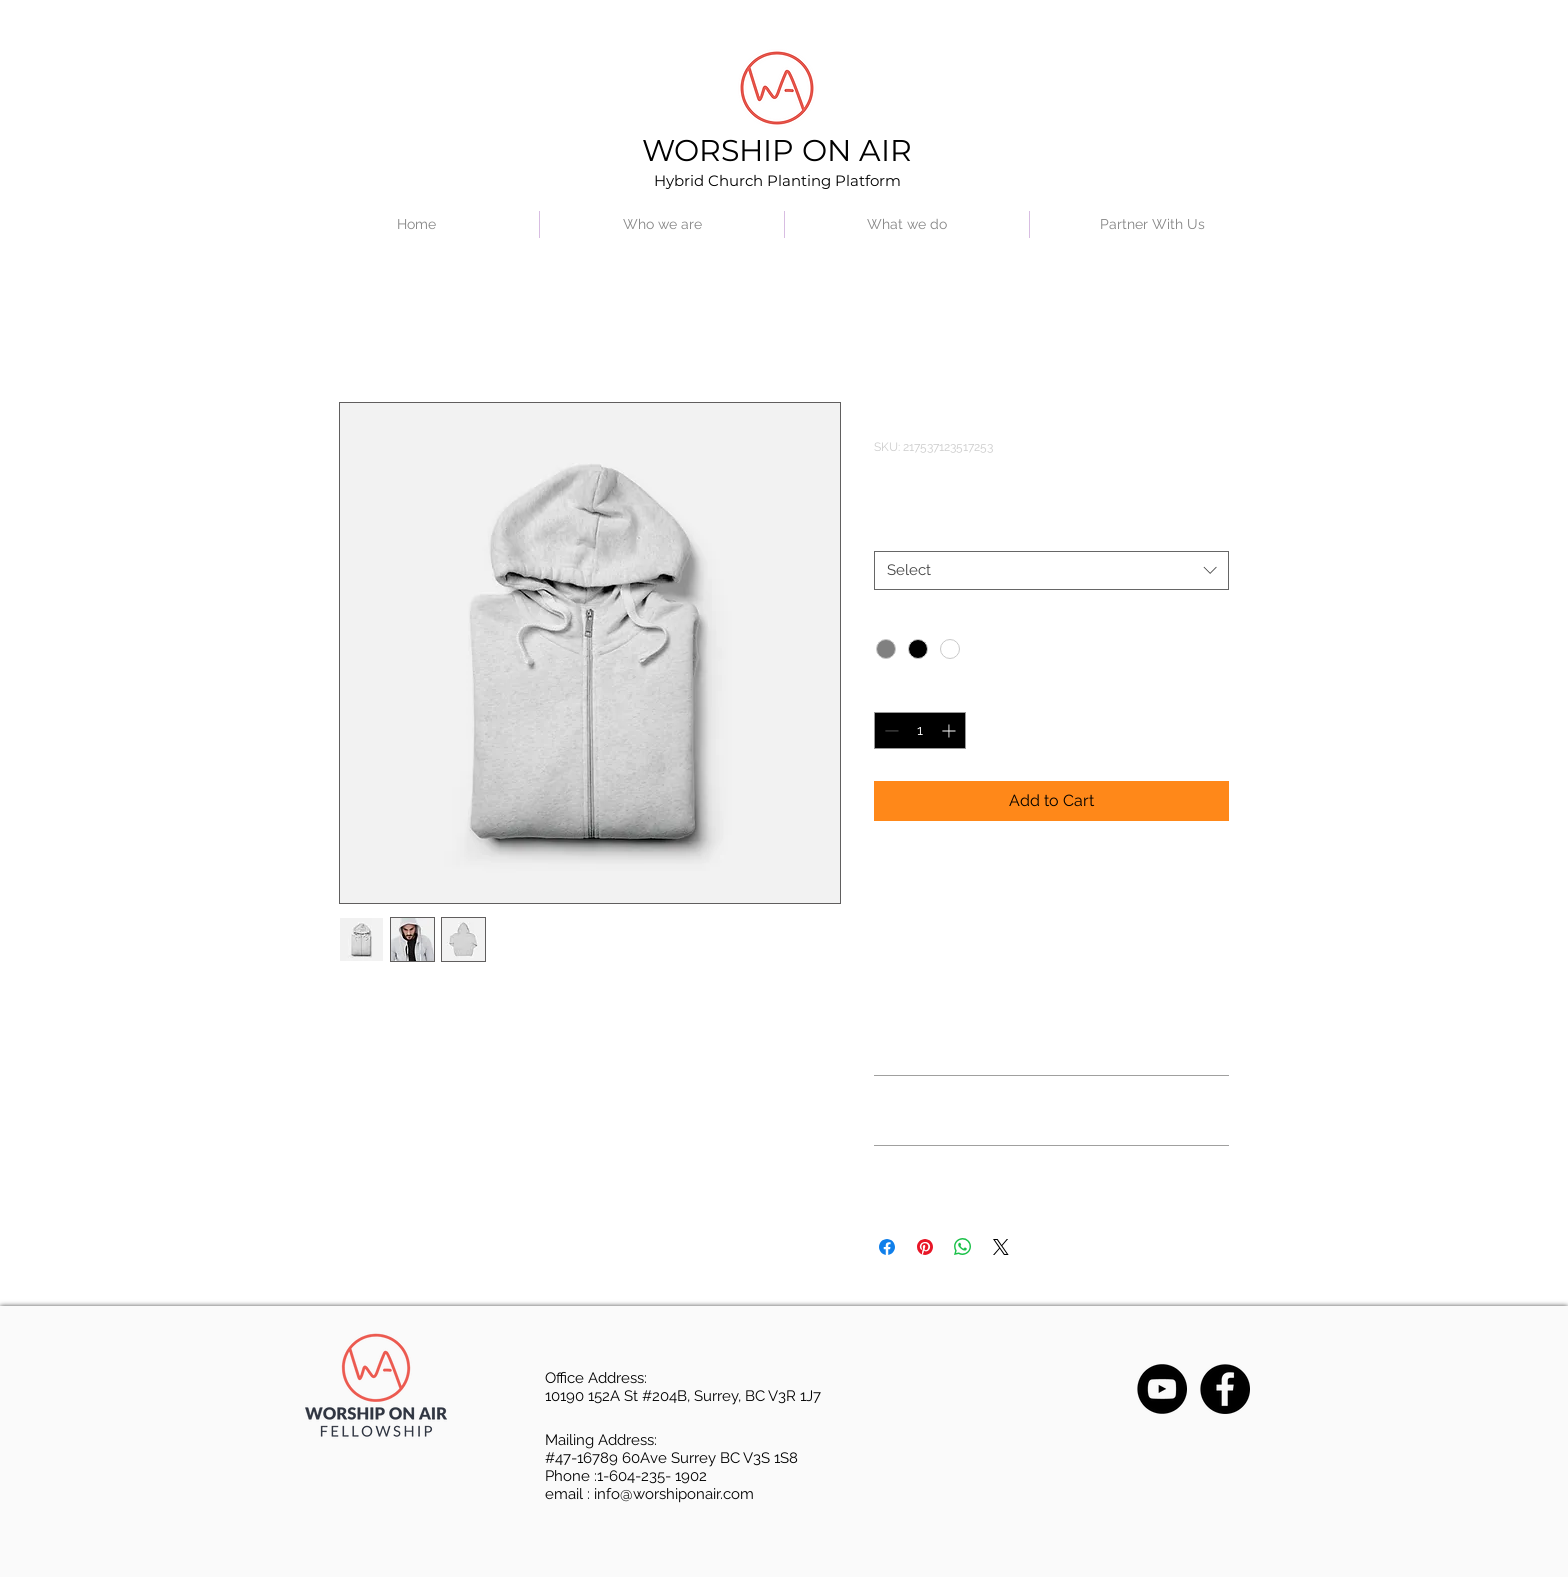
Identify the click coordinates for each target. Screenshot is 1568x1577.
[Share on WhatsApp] (963, 1247)
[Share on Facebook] (887, 1247)
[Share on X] (1001, 1247)
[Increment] (950, 730)
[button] (662, 224)
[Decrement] (889, 730)
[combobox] (1051, 570)
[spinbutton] (920, 730)
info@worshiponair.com (674, 1494)
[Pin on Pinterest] (925, 1247)
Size (887, 532)
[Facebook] (1225, 1389)
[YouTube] (1162, 1389)
